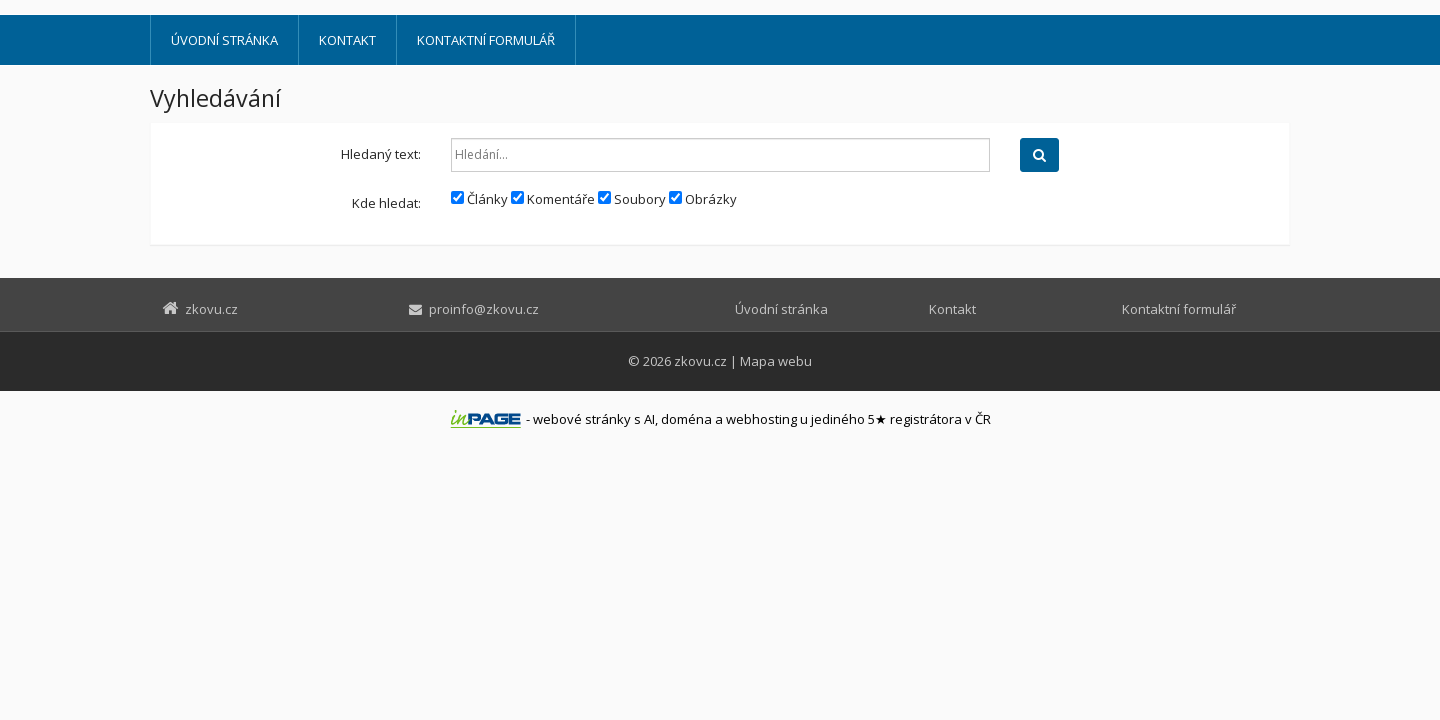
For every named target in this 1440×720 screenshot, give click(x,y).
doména (686, 419)
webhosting (761, 419)
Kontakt (347, 40)
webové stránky (582, 419)
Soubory (632, 199)
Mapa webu (776, 361)
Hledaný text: (381, 154)
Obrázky (703, 199)
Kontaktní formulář (486, 40)
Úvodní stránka (224, 40)
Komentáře (553, 199)
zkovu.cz (700, 361)
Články (479, 199)
